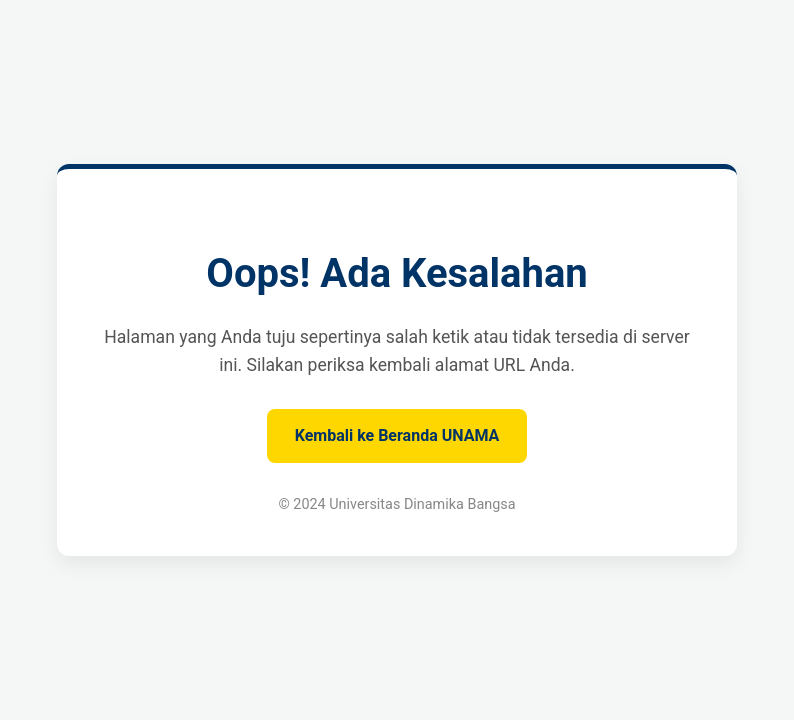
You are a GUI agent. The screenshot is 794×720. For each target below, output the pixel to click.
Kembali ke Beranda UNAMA (397, 435)
